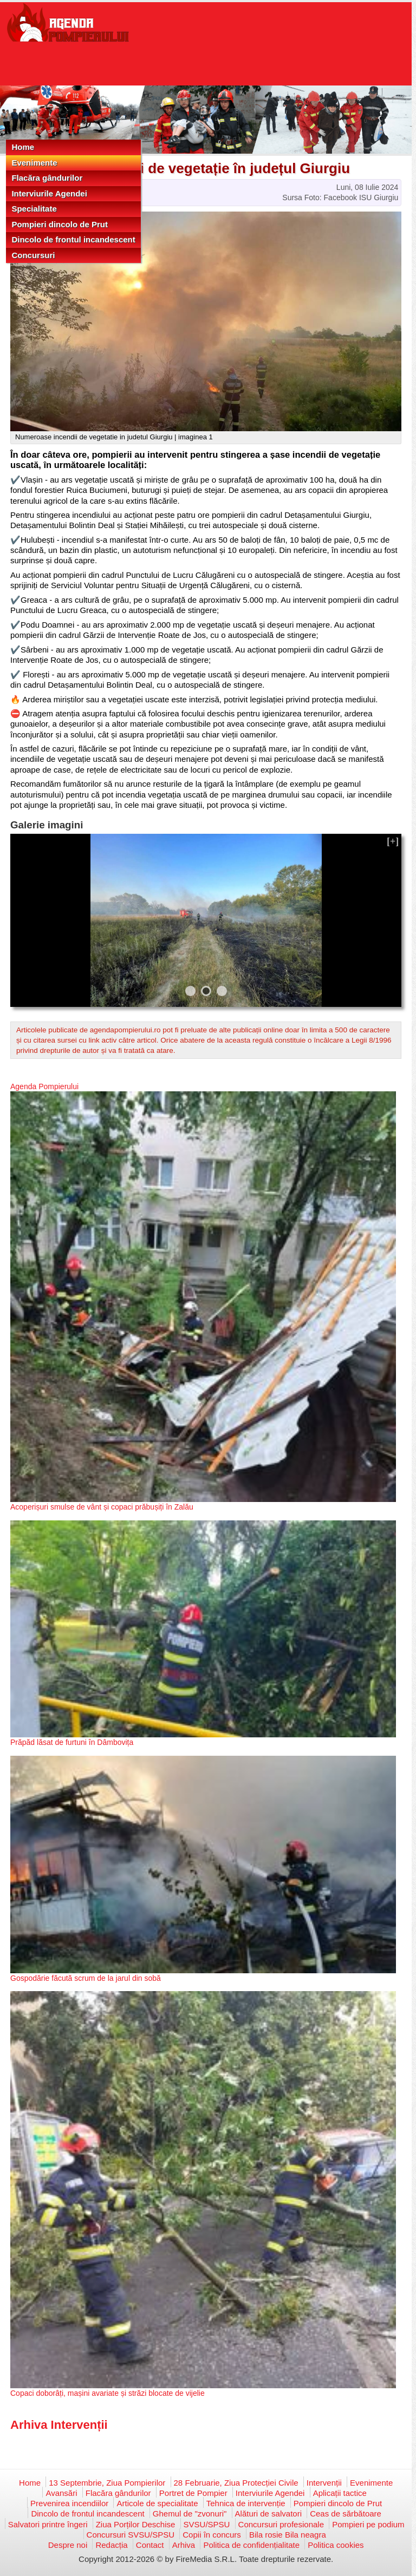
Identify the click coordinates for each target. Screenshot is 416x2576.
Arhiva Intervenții (59, 2425)
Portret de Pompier (193, 2493)
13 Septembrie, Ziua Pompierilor (107, 2482)
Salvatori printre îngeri (48, 2524)
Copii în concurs (212, 2534)
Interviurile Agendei (49, 193)
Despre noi (68, 2544)
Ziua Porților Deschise (136, 2524)
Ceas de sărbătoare (345, 2513)
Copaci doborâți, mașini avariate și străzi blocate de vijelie (107, 2393)
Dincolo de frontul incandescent (73, 239)
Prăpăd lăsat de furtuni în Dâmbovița (71, 1742)
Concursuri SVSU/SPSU (131, 2534)
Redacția (111, 2544)
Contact (150, 2544)
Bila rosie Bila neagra (287, 2534)
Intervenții (324, 2482)
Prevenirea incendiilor (69, 2503)
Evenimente (34, 162)
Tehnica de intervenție (245, 2503)
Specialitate (33, 208)
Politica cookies (335, 2544)
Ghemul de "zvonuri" (190, 2513)
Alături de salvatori (268, 2513)
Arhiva (184, 2544)
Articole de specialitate (157, 2503)
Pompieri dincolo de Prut (59, 224)
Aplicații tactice (340, 2493)
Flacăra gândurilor (46, 177)
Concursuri (33, 255)
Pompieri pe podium (368, 2524)
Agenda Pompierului (44, 1086)
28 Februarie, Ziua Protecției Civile (236, 2482)
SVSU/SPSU (207, 2524)
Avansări (61, 2493)
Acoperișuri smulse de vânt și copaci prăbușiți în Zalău (101, 1507)
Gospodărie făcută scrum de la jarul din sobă (85, 1978)
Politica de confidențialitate (251, 2544)
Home (22, 146)
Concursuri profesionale (281, 2524)
